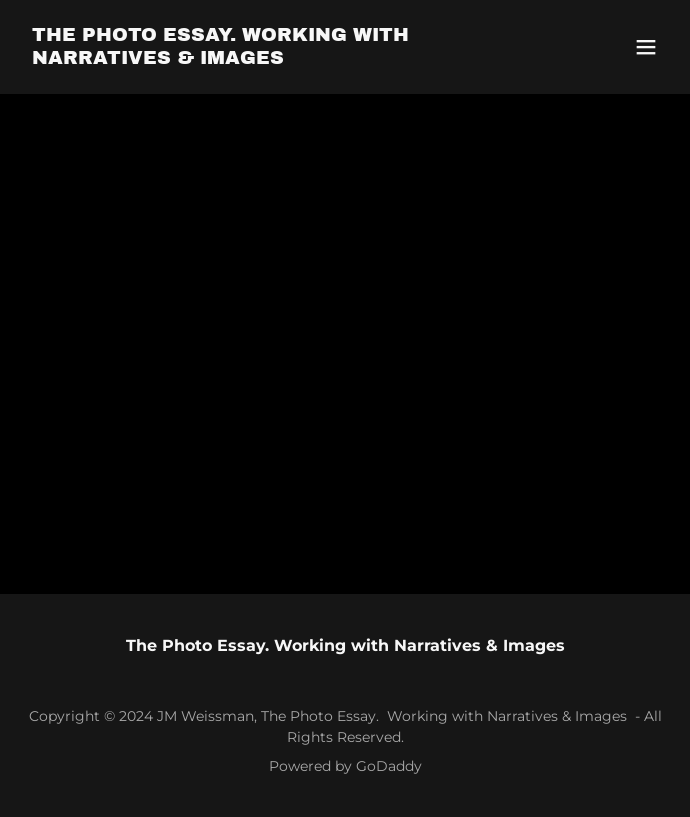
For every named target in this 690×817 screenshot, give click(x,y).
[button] (646, 47)
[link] (248, 58)
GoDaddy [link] (389, 766)
